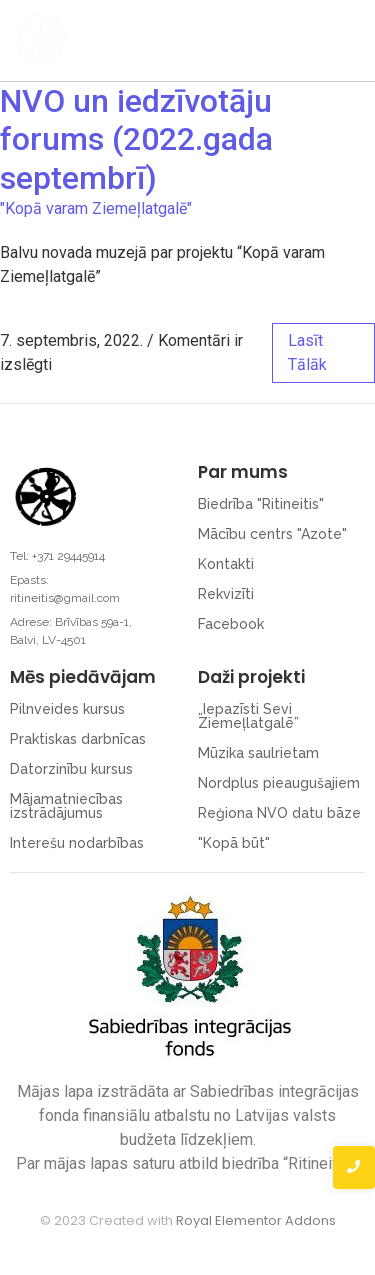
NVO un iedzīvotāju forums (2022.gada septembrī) (136, 139)
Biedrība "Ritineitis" (261, 504)
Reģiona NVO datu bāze (279, 813)
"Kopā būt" (234, 843)
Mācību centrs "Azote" (272, 534)
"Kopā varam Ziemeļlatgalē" (96, 208)
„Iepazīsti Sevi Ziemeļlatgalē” (248, 716)
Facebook (231, 624)
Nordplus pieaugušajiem (279, 783)
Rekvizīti (226, 594)
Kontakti (226, 564)
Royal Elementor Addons (256, 1220)
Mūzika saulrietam (258, 753)
